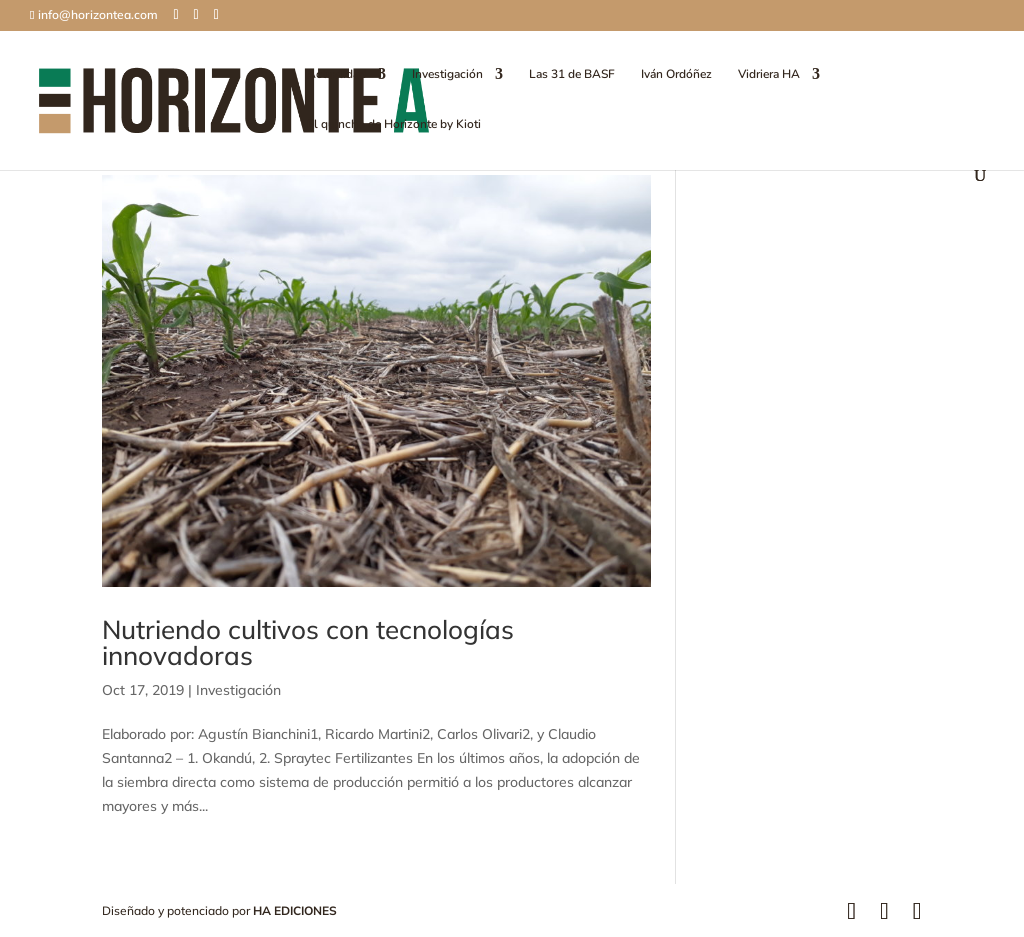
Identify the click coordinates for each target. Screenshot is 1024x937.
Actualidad (336, 74)
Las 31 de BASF (572, 74)
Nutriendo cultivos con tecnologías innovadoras (308, 642)
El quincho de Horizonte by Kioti (394, 124)
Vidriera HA (769, 74)
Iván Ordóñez (676, 74)
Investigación (447, 74)
